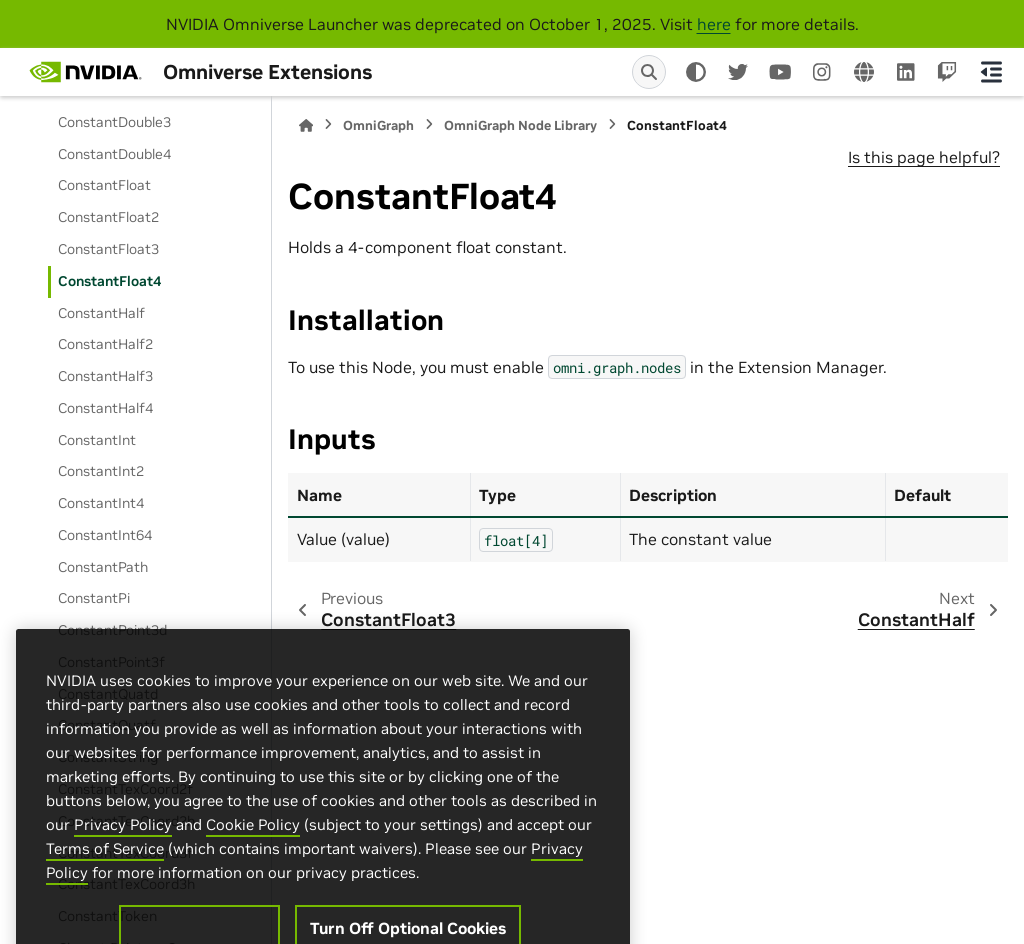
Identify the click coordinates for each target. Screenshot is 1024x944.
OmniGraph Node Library (520, 125)
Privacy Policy (123, 877)
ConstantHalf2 (105, 344)
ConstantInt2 (101, 471)
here (714, 24)
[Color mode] (696, 72)
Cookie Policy (253, 877)
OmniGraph (378, 125)
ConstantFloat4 (109, 281)
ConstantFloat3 (108, 249)
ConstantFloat (104, 185)
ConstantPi (94, 598)
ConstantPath (103, 567)
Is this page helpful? (924, 157)
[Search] (649, 72)
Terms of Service (105, 901)
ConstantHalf (101, 313)
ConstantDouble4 (114, 154)
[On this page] (991, 72)
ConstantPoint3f (111, 662)
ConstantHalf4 (105, 408)
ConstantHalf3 (105, 376)
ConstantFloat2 (108, 217)
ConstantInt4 (101, 503)
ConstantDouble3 (114, 122)
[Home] (306, 125)
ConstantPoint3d (112, 630)
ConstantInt (97, 440)
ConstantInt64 (105, 535)
